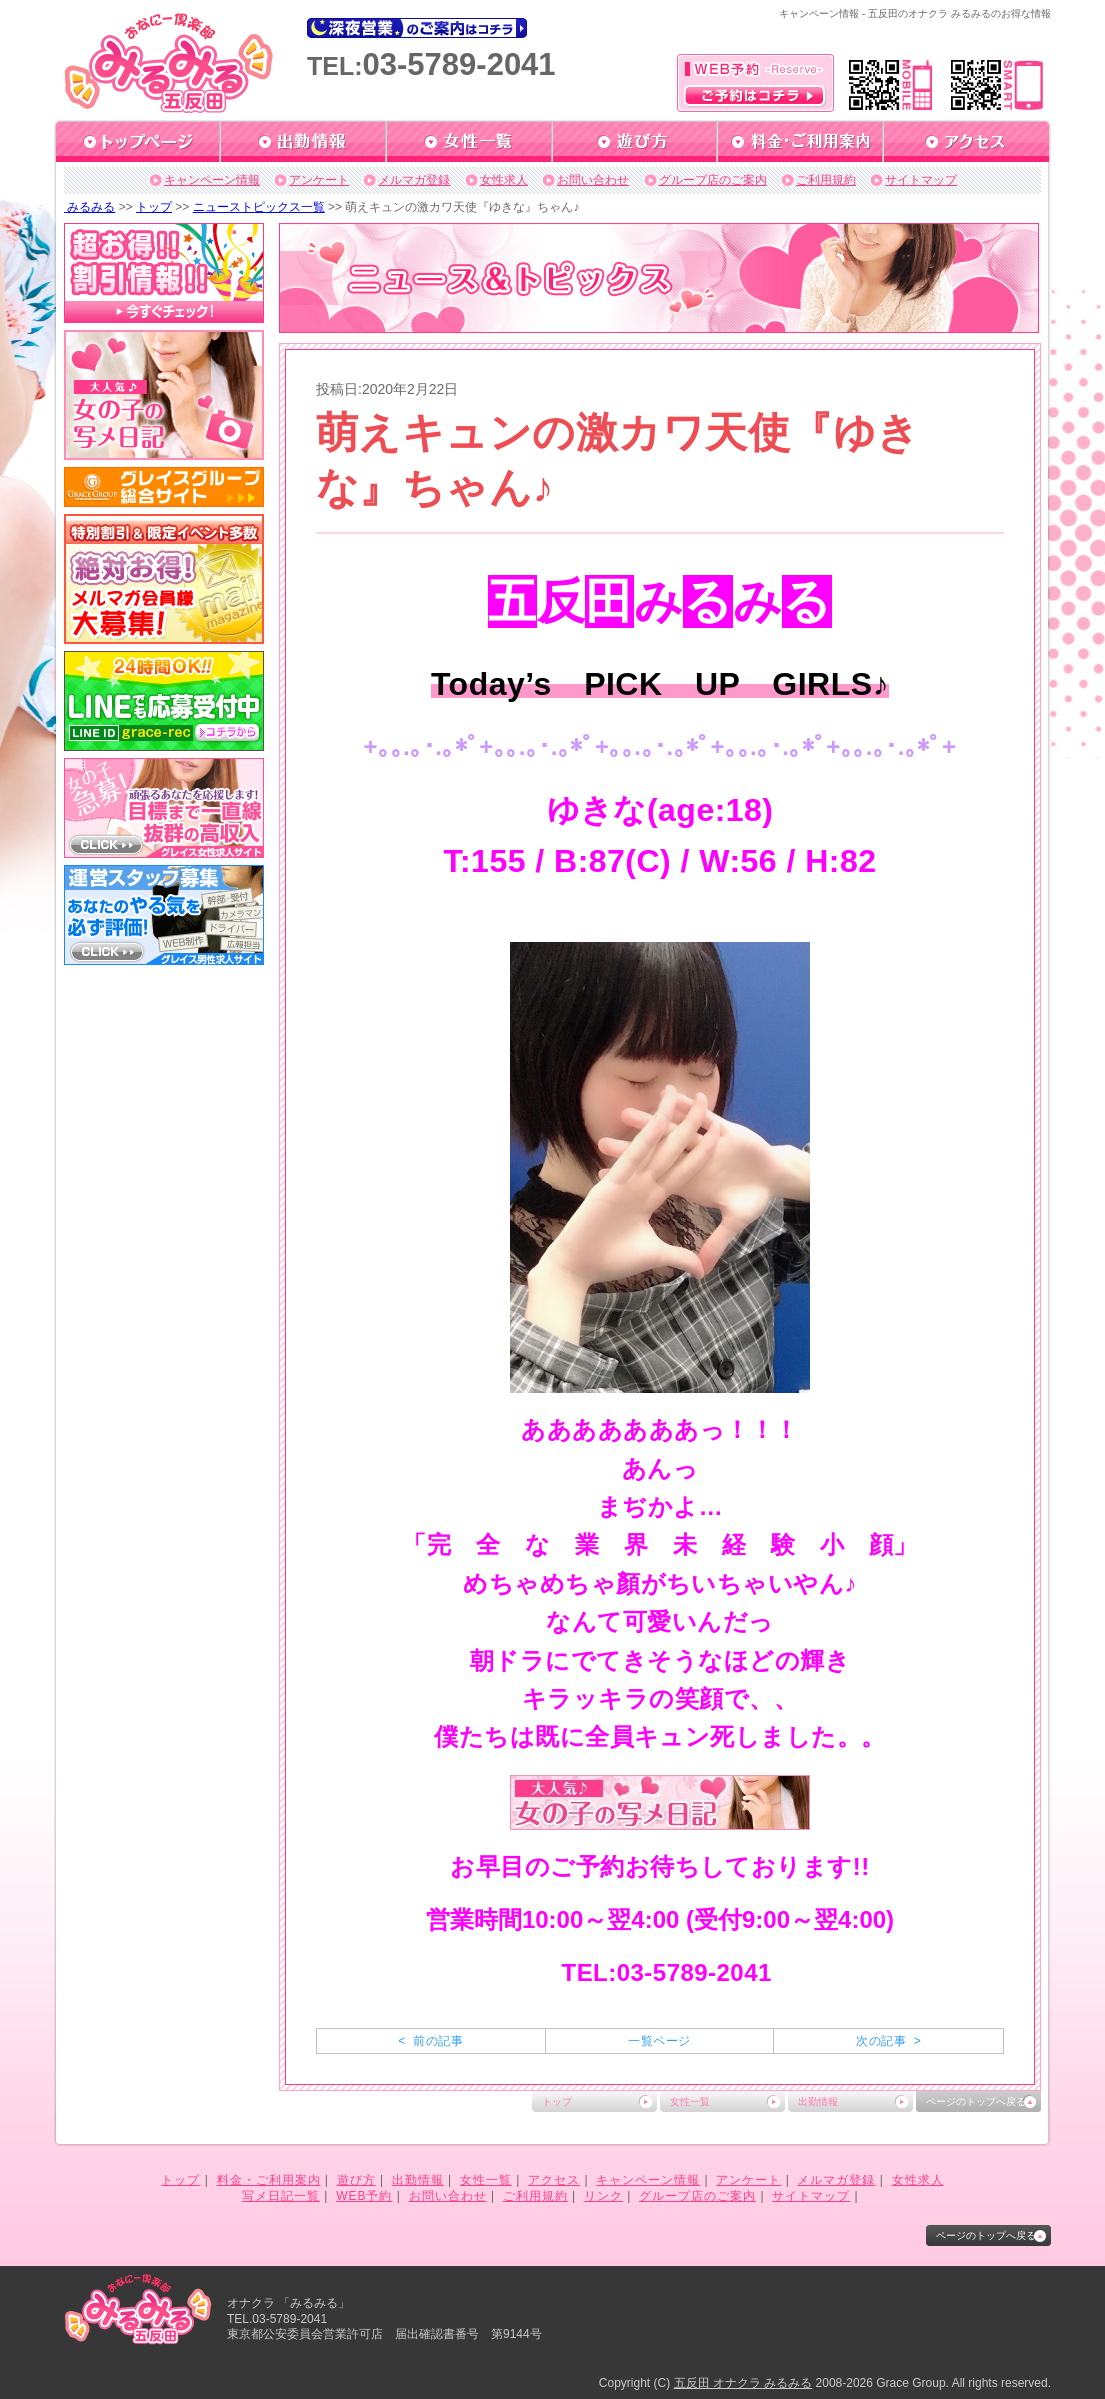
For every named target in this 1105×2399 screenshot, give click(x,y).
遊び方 (356, 2180)
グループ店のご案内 (713, 180)
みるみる (89, 207)
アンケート (319, 180)
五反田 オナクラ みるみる (743, 2383)
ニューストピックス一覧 (259, 207)
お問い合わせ (593, 180)
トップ (154, 207)
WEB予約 (364, 2196)
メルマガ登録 (414, 180)
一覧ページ (659, 2041)
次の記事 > (888, 2041)
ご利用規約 (826, 180)
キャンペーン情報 (212, 180)
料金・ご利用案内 (269, 2180)
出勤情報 (818, 2101)
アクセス (554, 2180)
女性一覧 (690, 2101)
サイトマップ (921, 180)
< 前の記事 (430, 2041)
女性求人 (504, 180)
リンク (603, 2196)
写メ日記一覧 (281, 2196)
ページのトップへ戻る (976, 2101)
